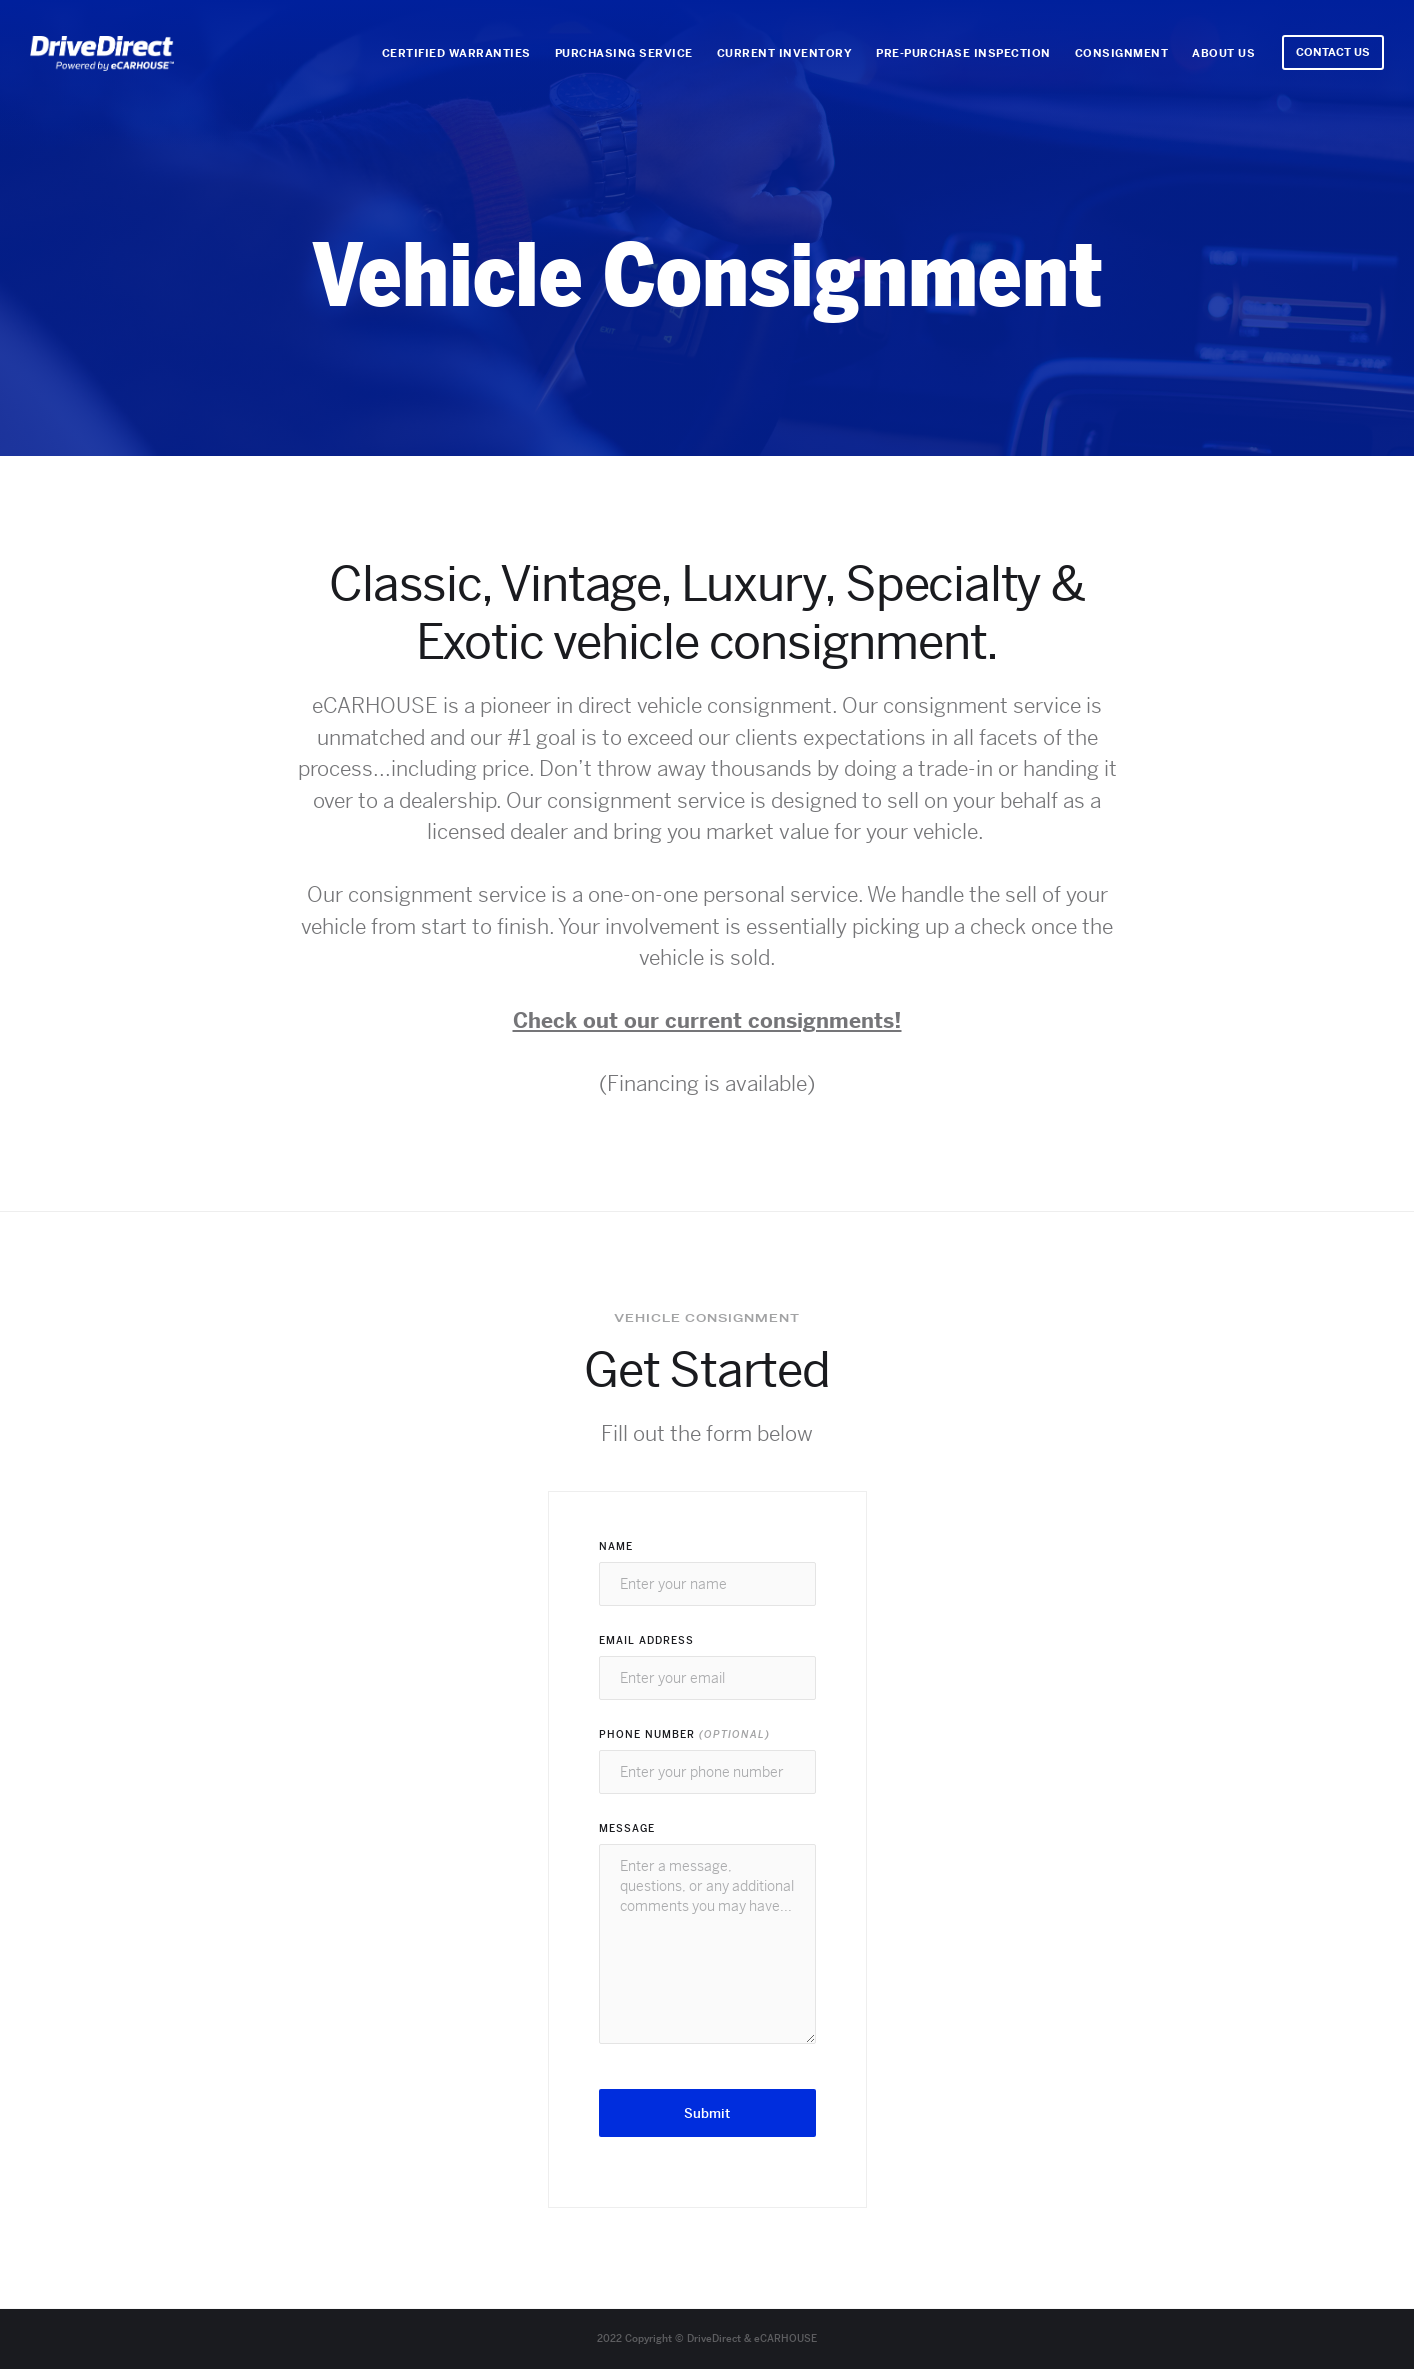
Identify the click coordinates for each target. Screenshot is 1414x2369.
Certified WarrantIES (456, 53)
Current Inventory (785, 53)
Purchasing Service (624, 53)
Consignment (1122, 53)
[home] (102, 53)
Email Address (646, 1640)
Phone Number (684, 1734)
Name (616, 1546)
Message (627, 1828)
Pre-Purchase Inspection (963, 53)
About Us (1223, 53)
